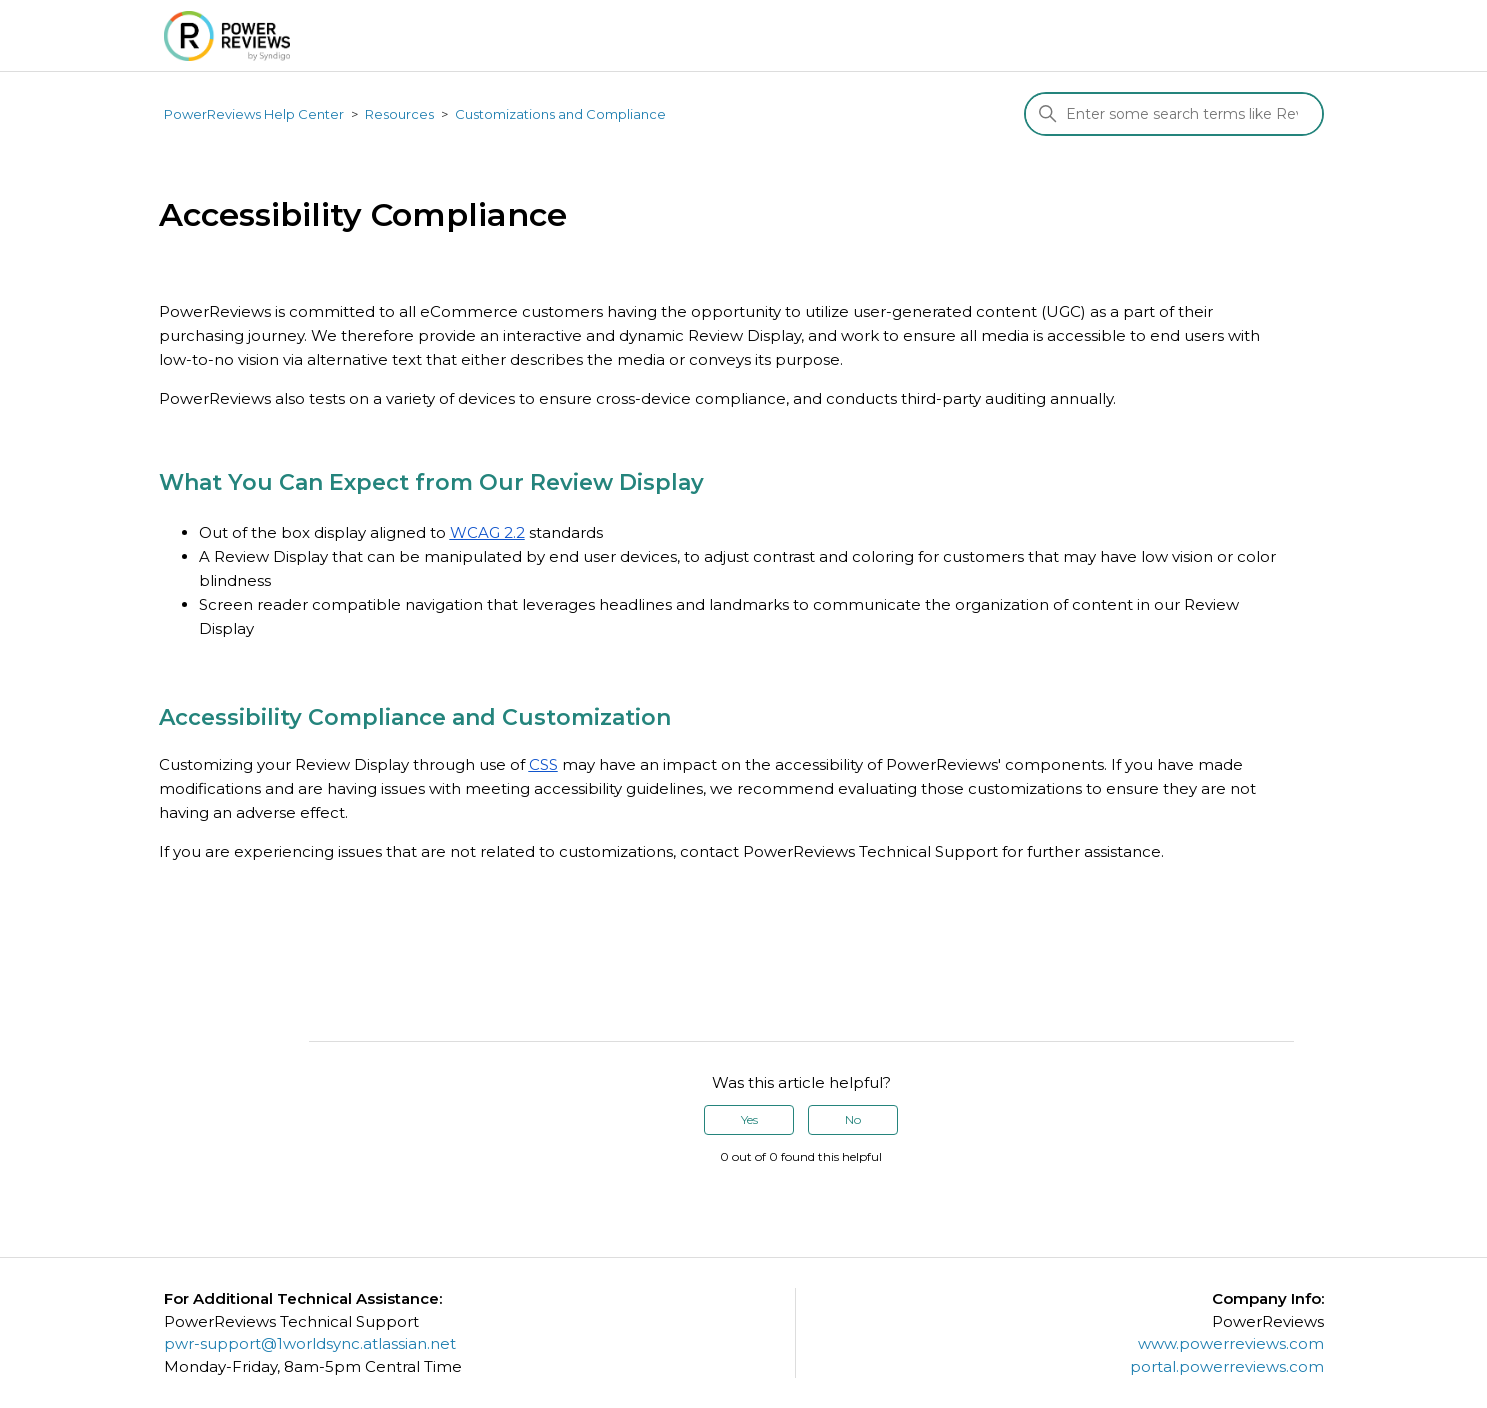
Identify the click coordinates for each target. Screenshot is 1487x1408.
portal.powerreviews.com (1227, 1366)
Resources (399, 114)
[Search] (1174, 114)
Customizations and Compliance (560, 114)
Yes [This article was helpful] (749, 1119)
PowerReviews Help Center (254, 114)
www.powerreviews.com (1231, 1343)
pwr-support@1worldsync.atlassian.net (310, 1343)
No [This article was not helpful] (853, 1119)
